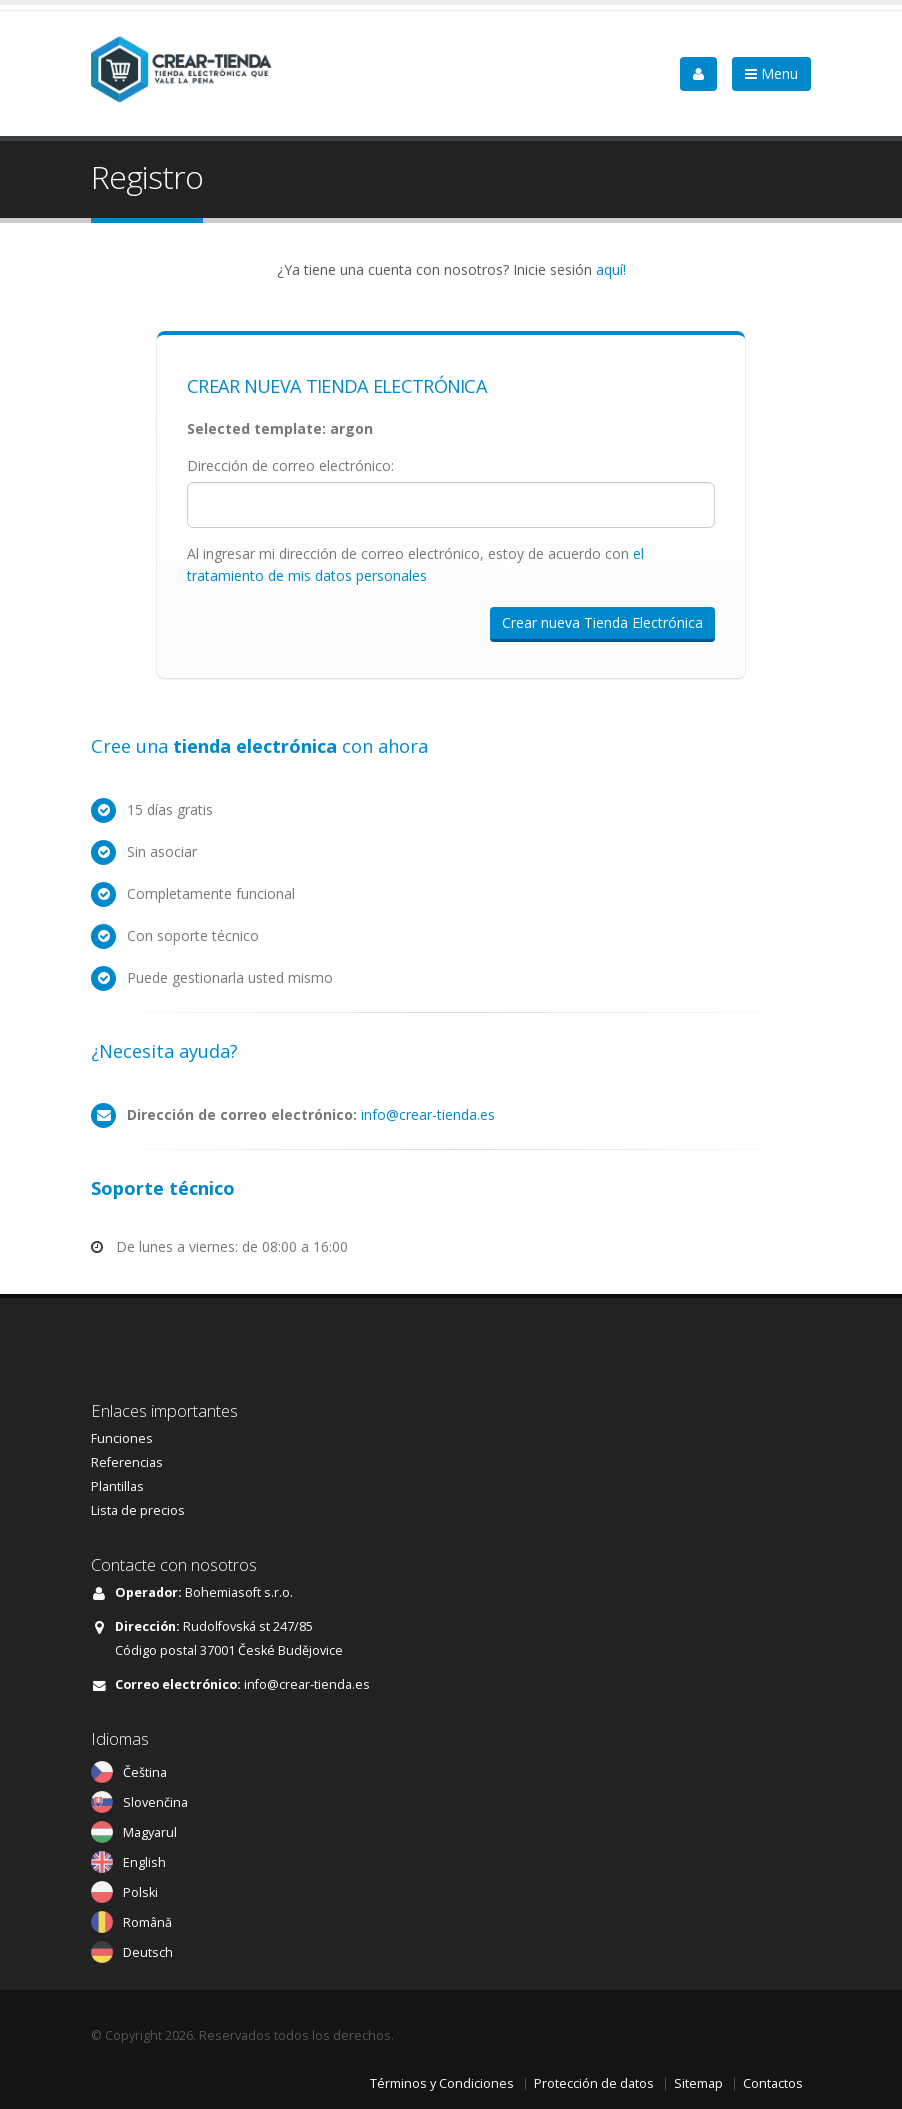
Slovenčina (155, 1802)
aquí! (611, 269)
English (144, 1862)
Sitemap (698, 2083)
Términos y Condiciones (442, 2083)
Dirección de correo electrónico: (290, 465)
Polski (140, 1892)
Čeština (145, 1772)
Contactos (773, 2083)
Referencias (127, 1462)
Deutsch (148, 1952)
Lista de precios (138, 1510)
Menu (771, 73)
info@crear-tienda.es (428, 1114)
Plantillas (117, 1486)
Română (147, 1922)
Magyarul (150, 1832)
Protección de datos (594, 2083)
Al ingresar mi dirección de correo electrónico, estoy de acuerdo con (415, 564)
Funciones (122, 1438)
